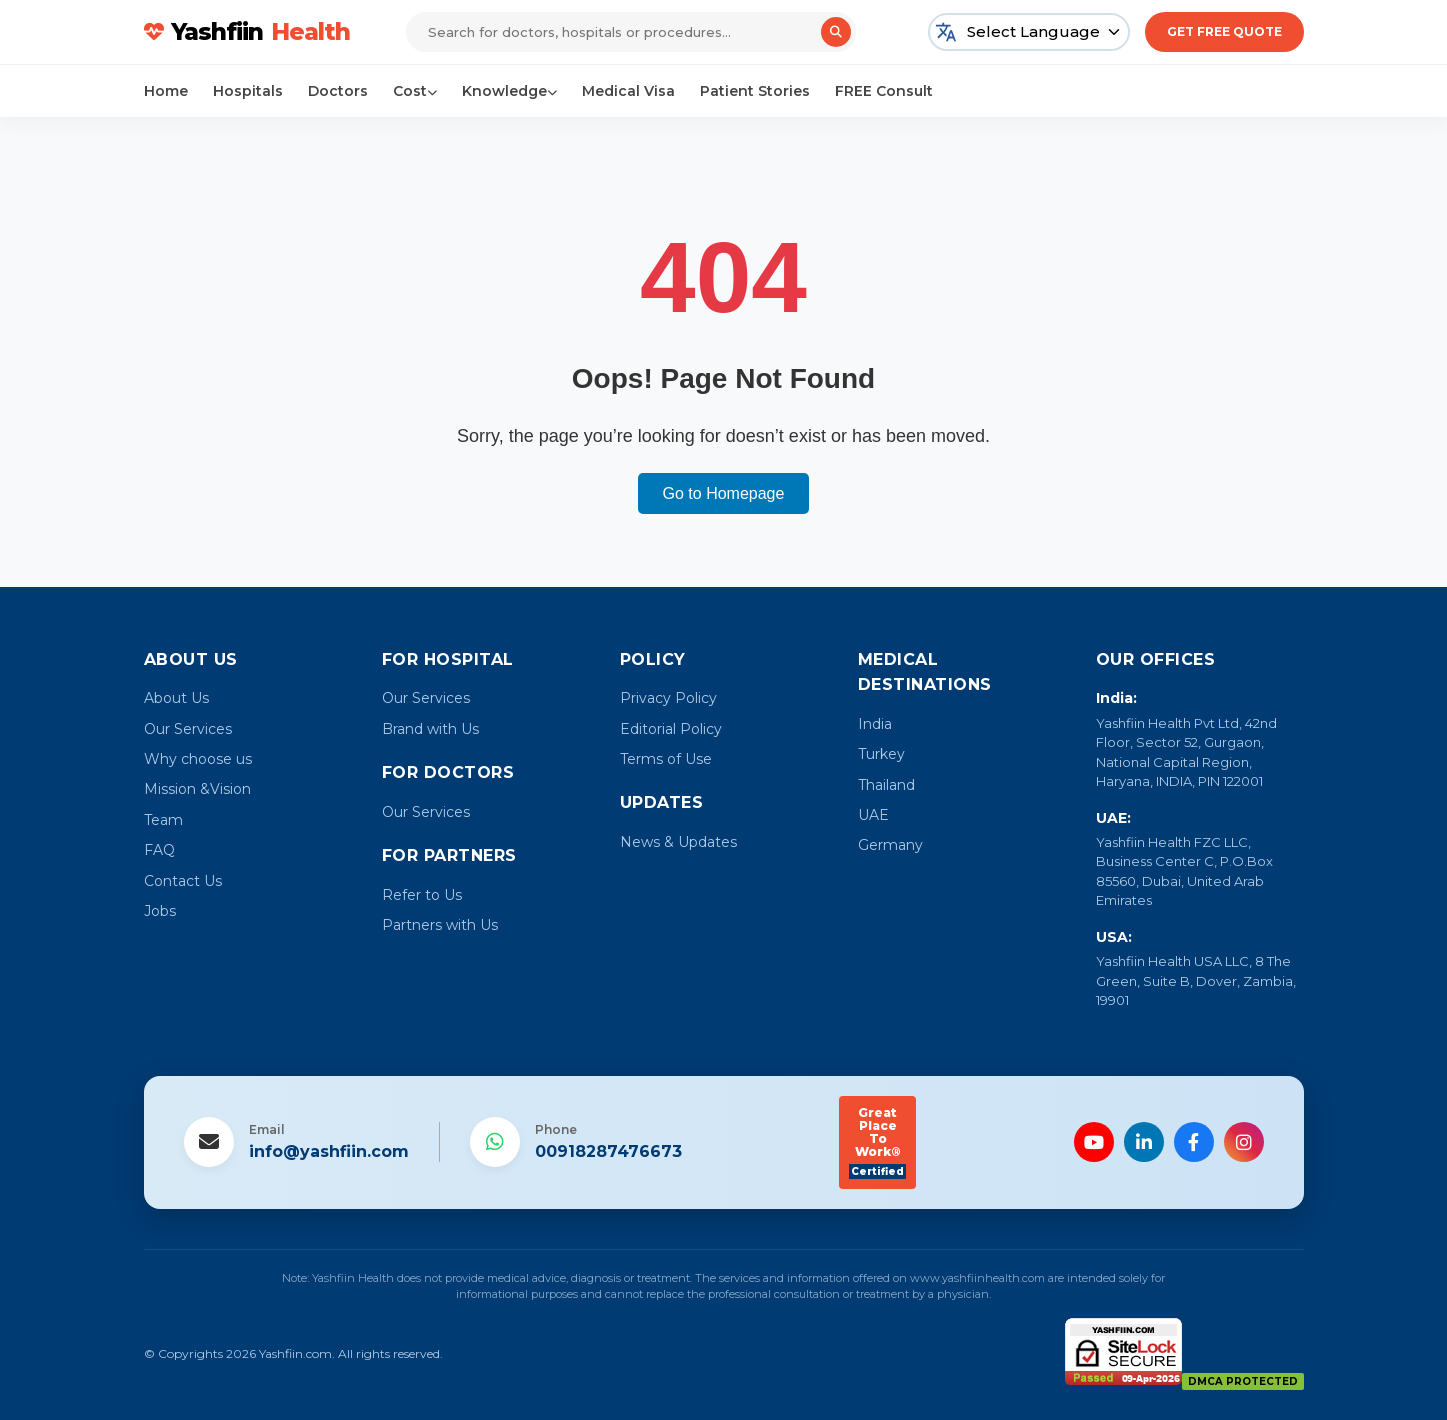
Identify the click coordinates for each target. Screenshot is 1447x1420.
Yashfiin (249, 32)
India (875, 724)
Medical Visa (628, 91)
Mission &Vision (197, 789)
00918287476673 (608, 1151)
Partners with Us (440, 925)
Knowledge (509, 91)
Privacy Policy (668, 698)
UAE (873, 815)
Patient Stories (755, 91)
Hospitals (248, 91)
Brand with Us (430, 729)
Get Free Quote (1224, 31)
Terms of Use (666, 759)
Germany (890, 845)
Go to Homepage (724, 493)
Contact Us (183, 881)
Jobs (160, 911)
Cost (415, 91)
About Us (176, 698)
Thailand (886, 785)
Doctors (338, 91)
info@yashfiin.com (329, 1151)
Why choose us (198, 759)
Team (163, 820)
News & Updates (678, 842)
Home (166, 91)
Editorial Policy (671, 729)
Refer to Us (422, 895)
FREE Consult (884, 91)
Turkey (881, 754)
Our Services (188, 729)
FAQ (159, 850)
